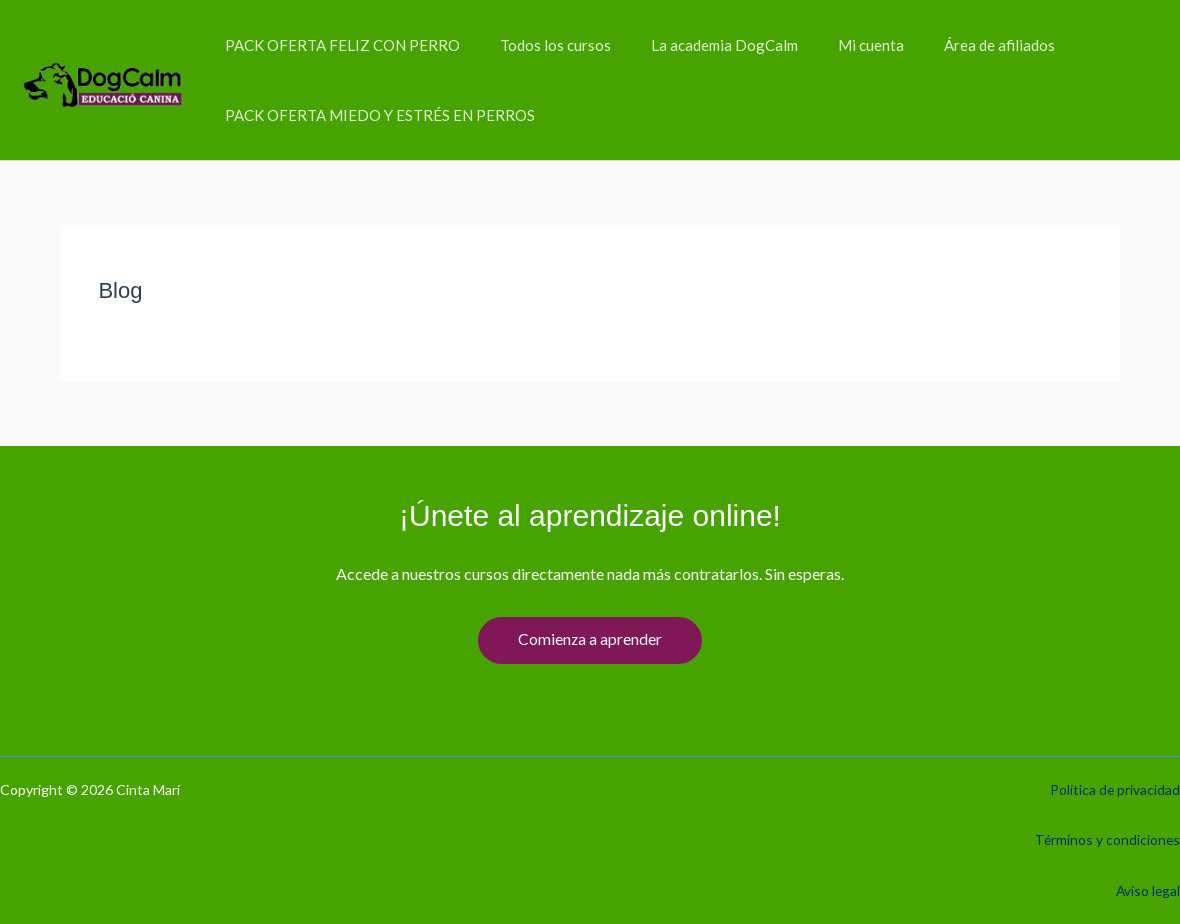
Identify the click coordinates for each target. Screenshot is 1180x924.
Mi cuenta (836, 45)
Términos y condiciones (1106, 840)
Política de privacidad (1114, 789)
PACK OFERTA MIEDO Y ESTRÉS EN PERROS (375, 115)
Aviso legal (1147, 890)
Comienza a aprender (590, 639)
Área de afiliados (954, 45)
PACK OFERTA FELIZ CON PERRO (337, 45)
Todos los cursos (540, 45)
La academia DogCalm (699, 45)
